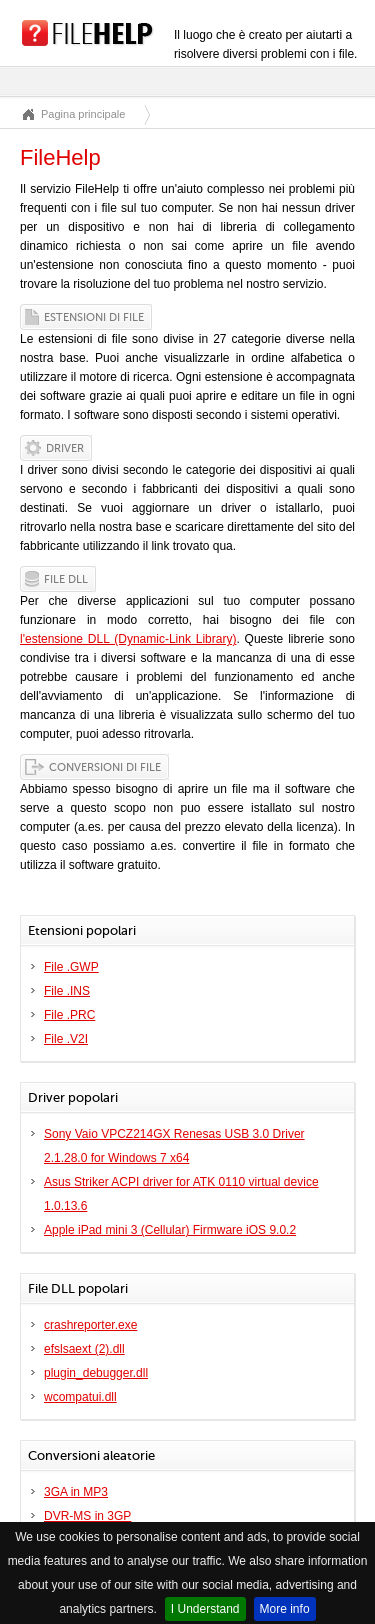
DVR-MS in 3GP (87, 1516)
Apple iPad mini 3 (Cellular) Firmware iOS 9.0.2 (170, 1230)
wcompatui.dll (80, 1397)
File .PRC (69, 1015)
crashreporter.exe (90, 1325)
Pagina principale (83, 114)
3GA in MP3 (76, 1492)
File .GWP (71, 967)
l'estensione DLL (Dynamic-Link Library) (128, 639)
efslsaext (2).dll (84, 1349)
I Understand (205, 1609)
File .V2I (66, 1039)
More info (285, 1609)
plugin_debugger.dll (96, 1373)
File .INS (67, 991)
